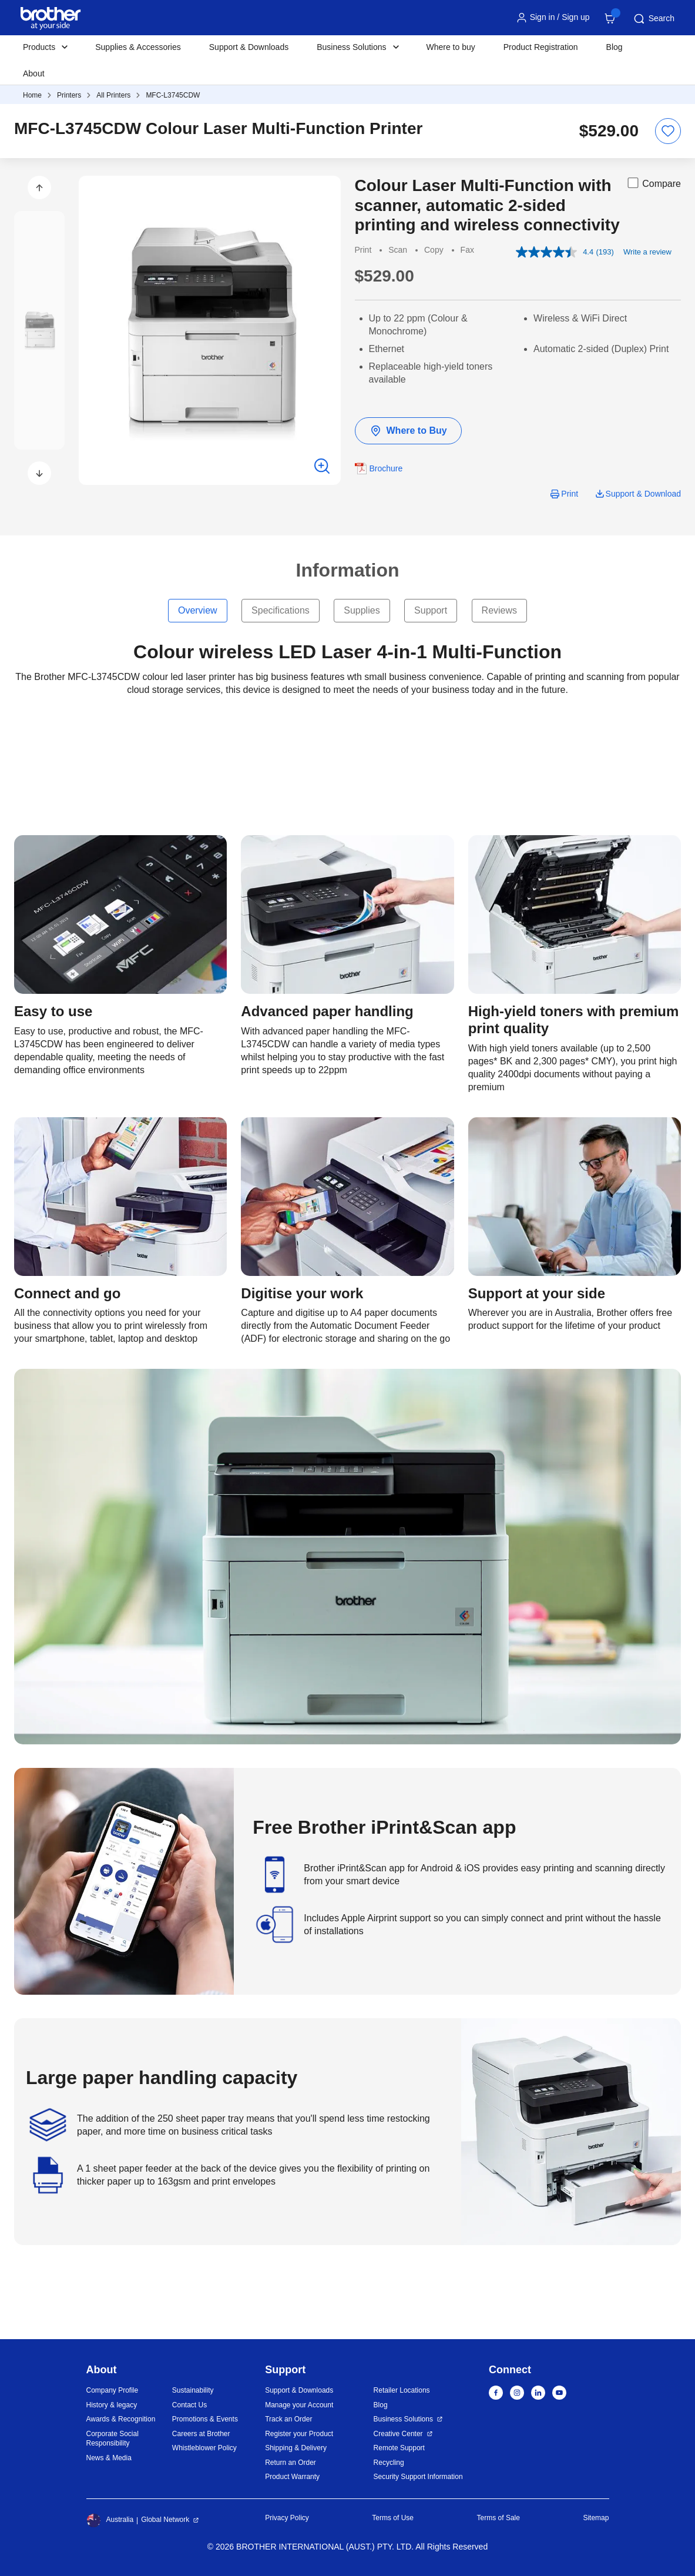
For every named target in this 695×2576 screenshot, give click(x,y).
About (34, 73)
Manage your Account (299, 2405)
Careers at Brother (201, 2434)
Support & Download (643, 493)
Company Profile (112, 2390)
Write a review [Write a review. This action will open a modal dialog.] (647, 251)
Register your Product (299, 2434)
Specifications (280, 610)
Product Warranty (292, 2477)
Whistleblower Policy (204, 2448)
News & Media (109, 2458)
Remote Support (399, 2448)
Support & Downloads (248, 47)
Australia (110, 2520)
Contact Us (189, 2405)
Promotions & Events (205, 2419)
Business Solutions (403, 2419)
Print (569, 493)
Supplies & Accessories (138, 47)
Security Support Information (418, 2477)
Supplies (362, 610)
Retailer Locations (402, 2390)
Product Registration (540, 47)
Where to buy (451, 47)
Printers (69, 95)
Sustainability (193, 2390)
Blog (614, 47)
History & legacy (111, 2405)
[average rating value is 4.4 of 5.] (556, 252)
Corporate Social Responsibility (112, 2439)
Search (653, 19)
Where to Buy (408, 431)
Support (430, 610)
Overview (197, 610)
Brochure (386, 468)
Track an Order (288, 2419)
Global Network (165, 2519)
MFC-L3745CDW (173, 95)
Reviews (499, 610)
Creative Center (398, 2434)
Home (32, 95)
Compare (653, 183)
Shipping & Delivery (296, 2448)
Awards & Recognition (121, 2419)
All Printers (113, 95)
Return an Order (290, 2462)
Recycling (389, 2462)
